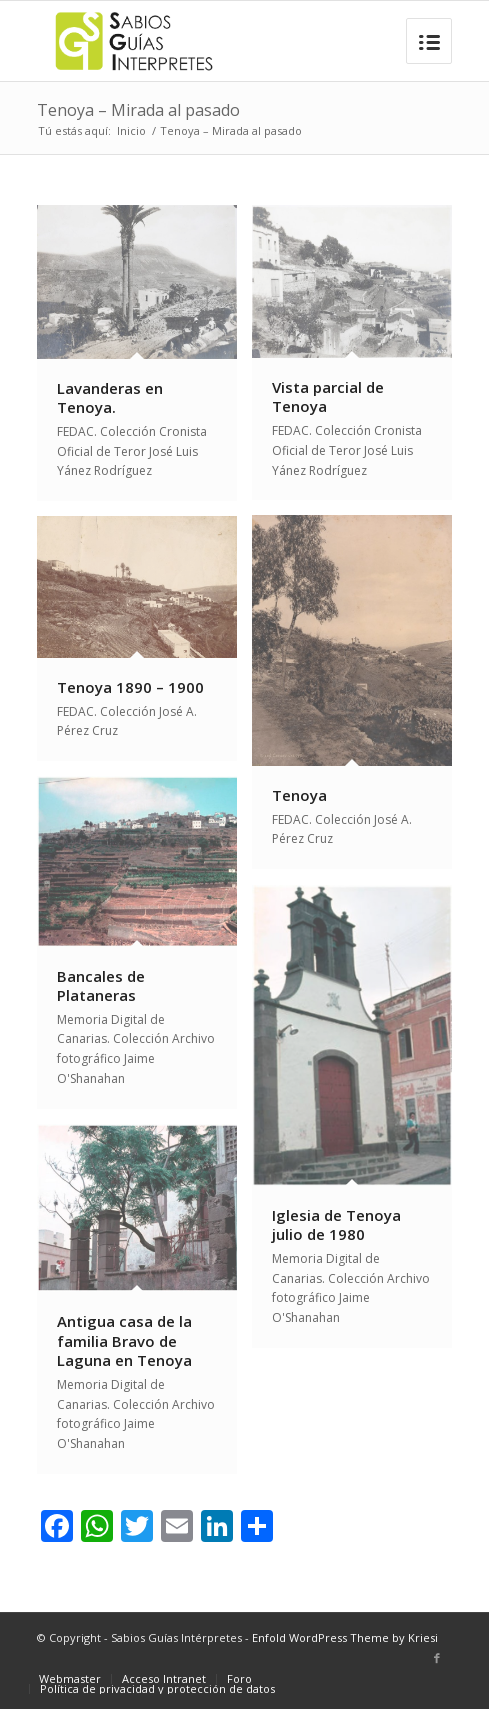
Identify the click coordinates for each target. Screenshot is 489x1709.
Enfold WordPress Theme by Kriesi (345, 1637)
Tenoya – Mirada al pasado (138, 110)
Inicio (131, 130)
